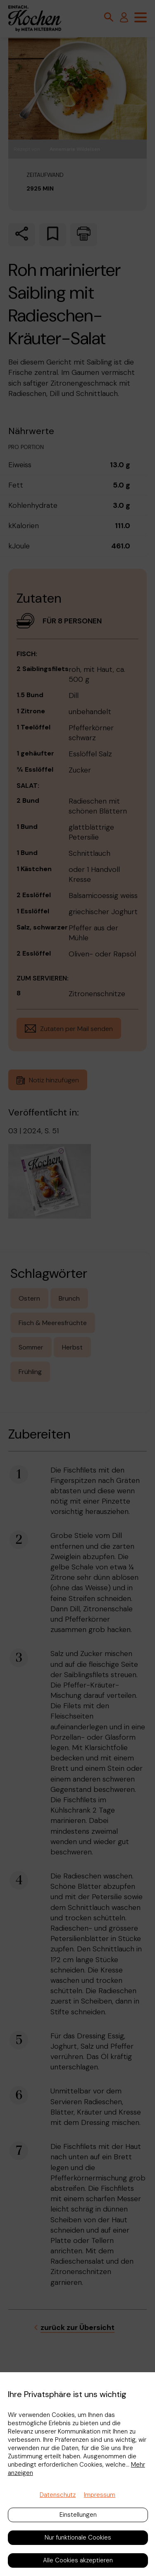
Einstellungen (78, 2515)
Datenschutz (58, 2495)
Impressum (99, 2495)
